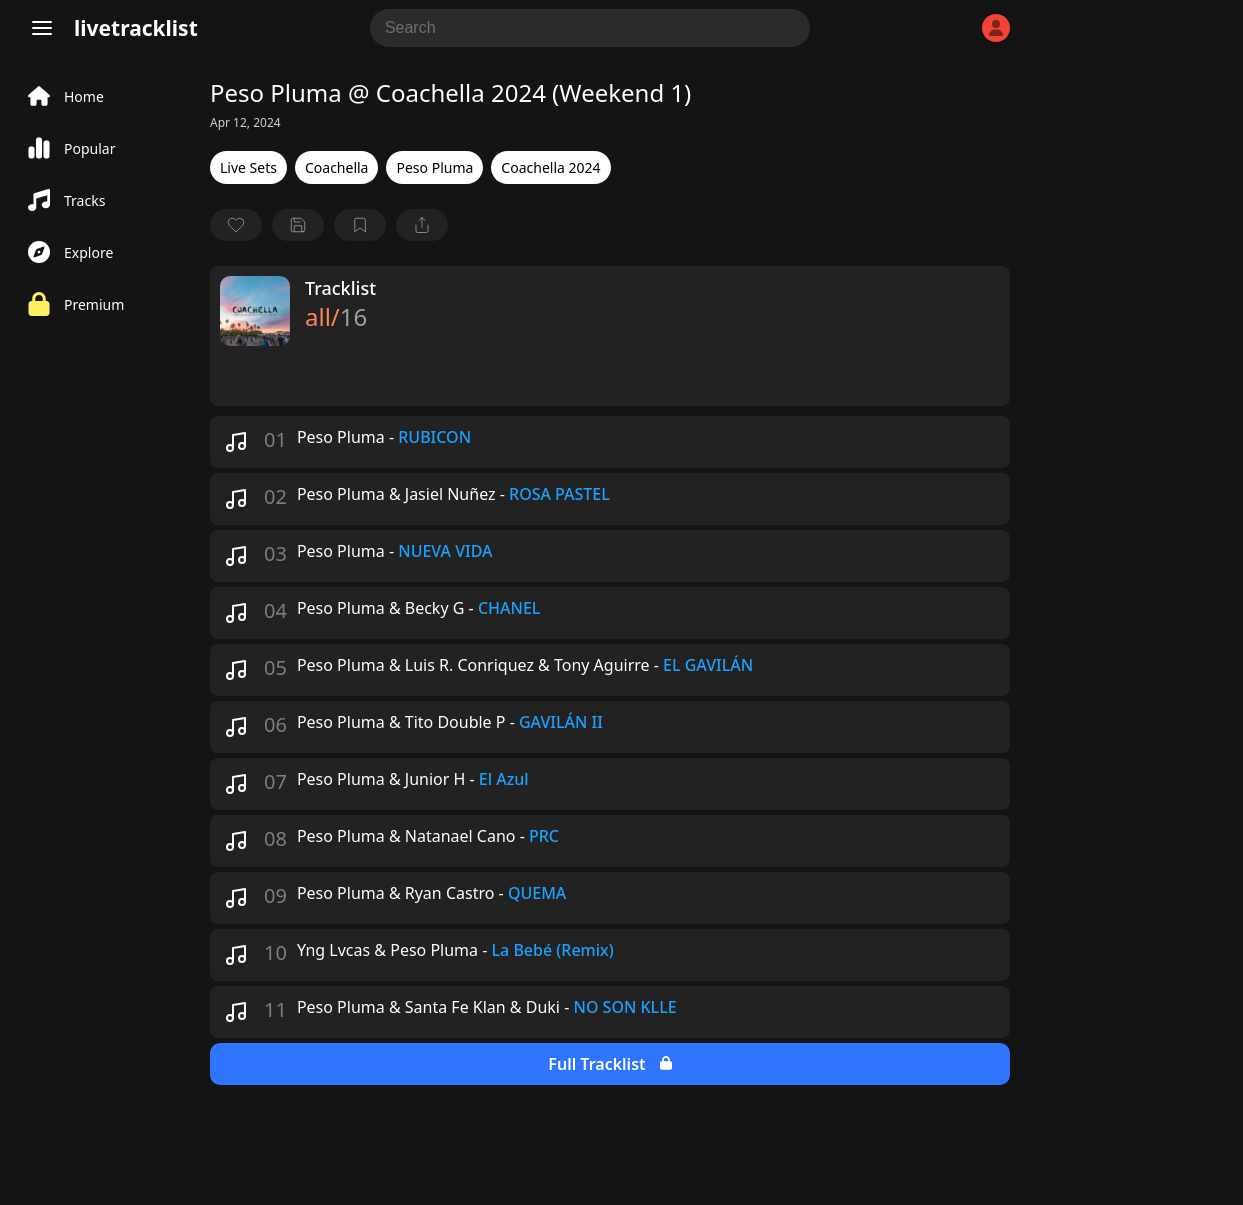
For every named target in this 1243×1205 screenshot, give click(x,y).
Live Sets (248, 167)
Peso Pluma (434, 167)
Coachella (337, 167)
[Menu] (42, 28)
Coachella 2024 (550, 167)
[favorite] (236, 225)
